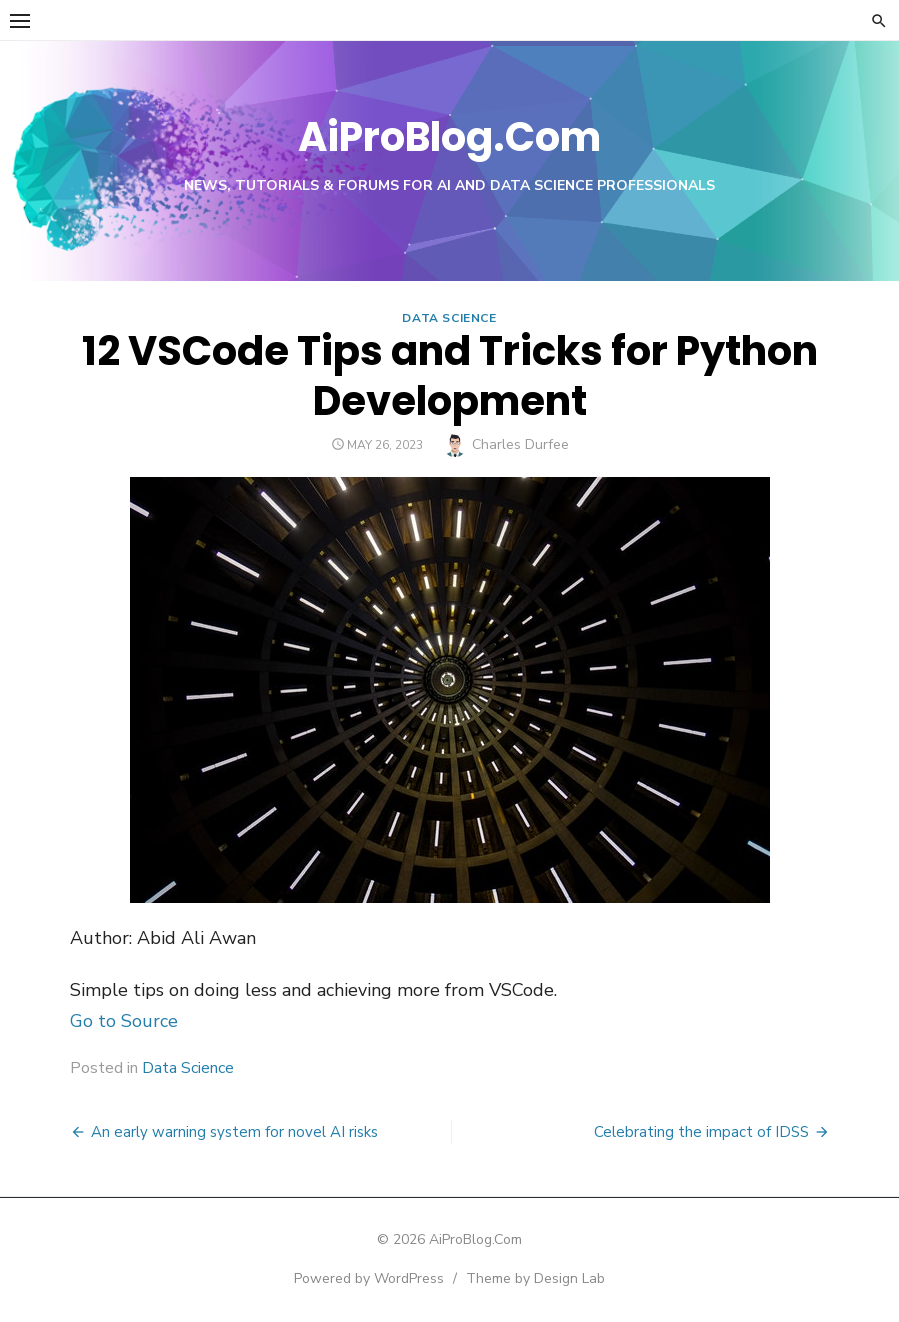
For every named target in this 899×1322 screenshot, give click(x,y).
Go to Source (124, 1021)
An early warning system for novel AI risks (234, 1132)
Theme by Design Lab (535, 1278)
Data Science (449, 318)
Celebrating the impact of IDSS (701, 1132)
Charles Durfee (520, 444)
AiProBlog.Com (449, 137)
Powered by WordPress (369, 1278)
